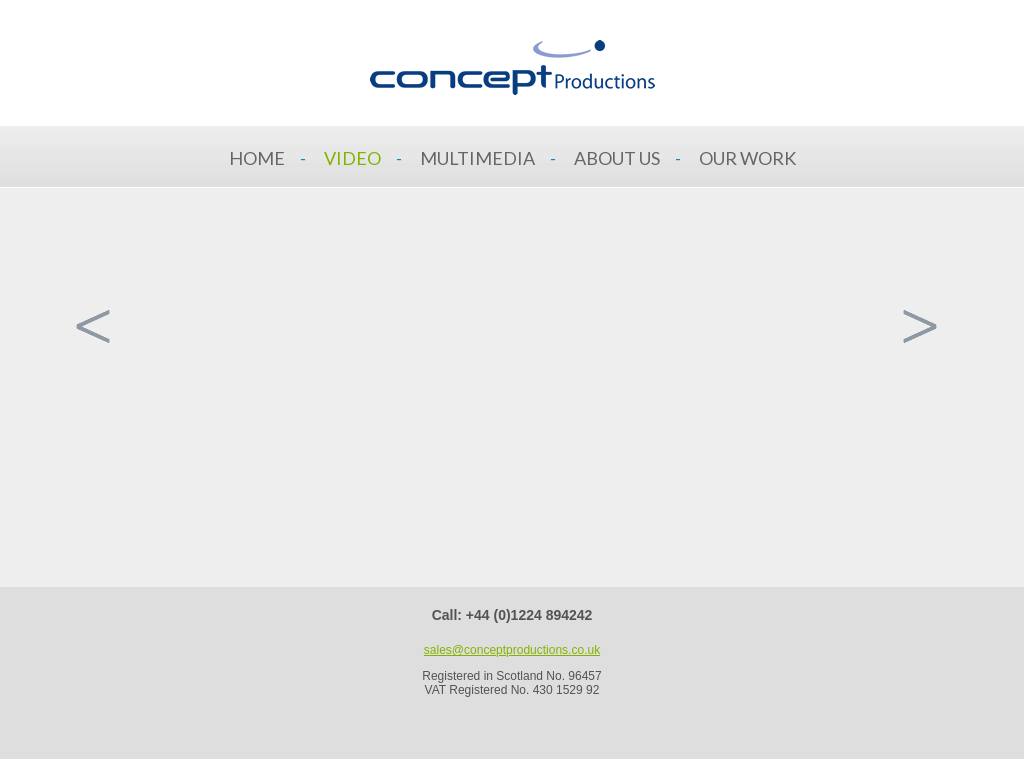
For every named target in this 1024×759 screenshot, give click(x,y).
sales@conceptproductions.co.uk (512, 650)
